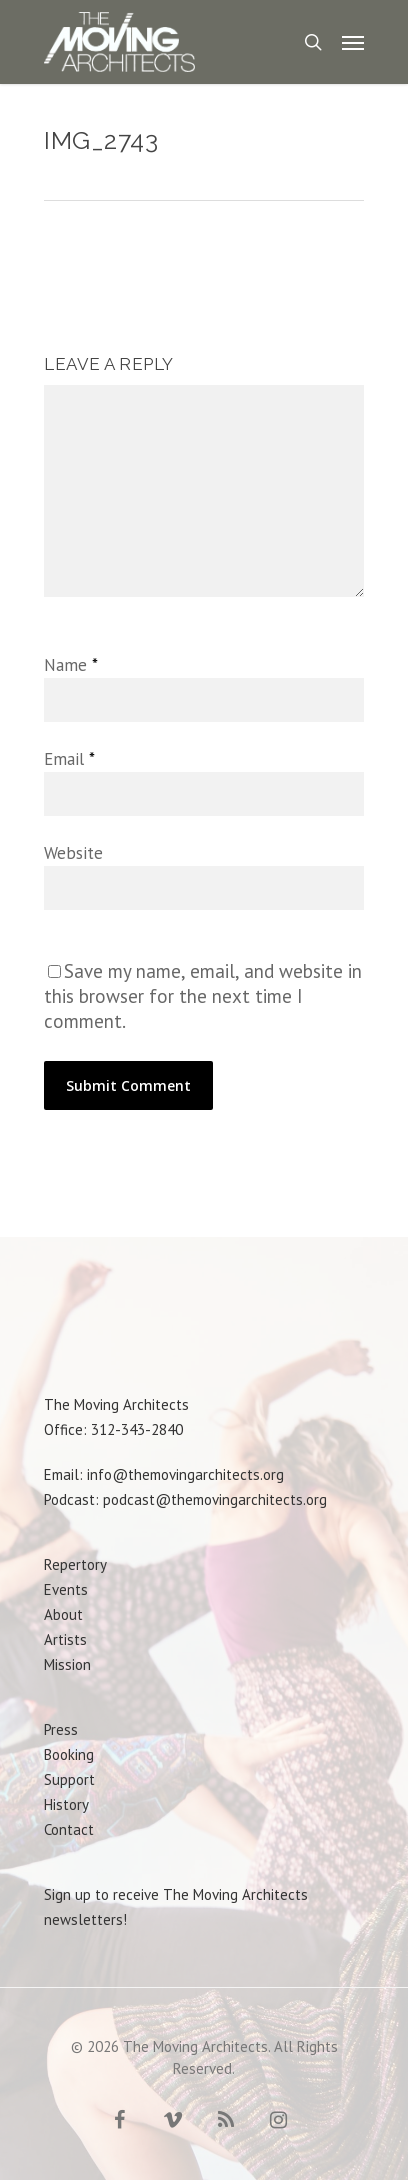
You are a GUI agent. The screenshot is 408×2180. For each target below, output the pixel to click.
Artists (65, 1639)
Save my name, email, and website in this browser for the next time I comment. (203, 996)
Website (73, 853)
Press (61, 1729)
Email (69, 759)
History (66, 1804)
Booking (69, 1754)
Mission (67, 1664)
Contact (69, 1829)
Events (66, 1589)
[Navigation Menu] (353, 42)
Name (70, 665)
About (63, 1614)
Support (69, 1779)
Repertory (75, 1564)
